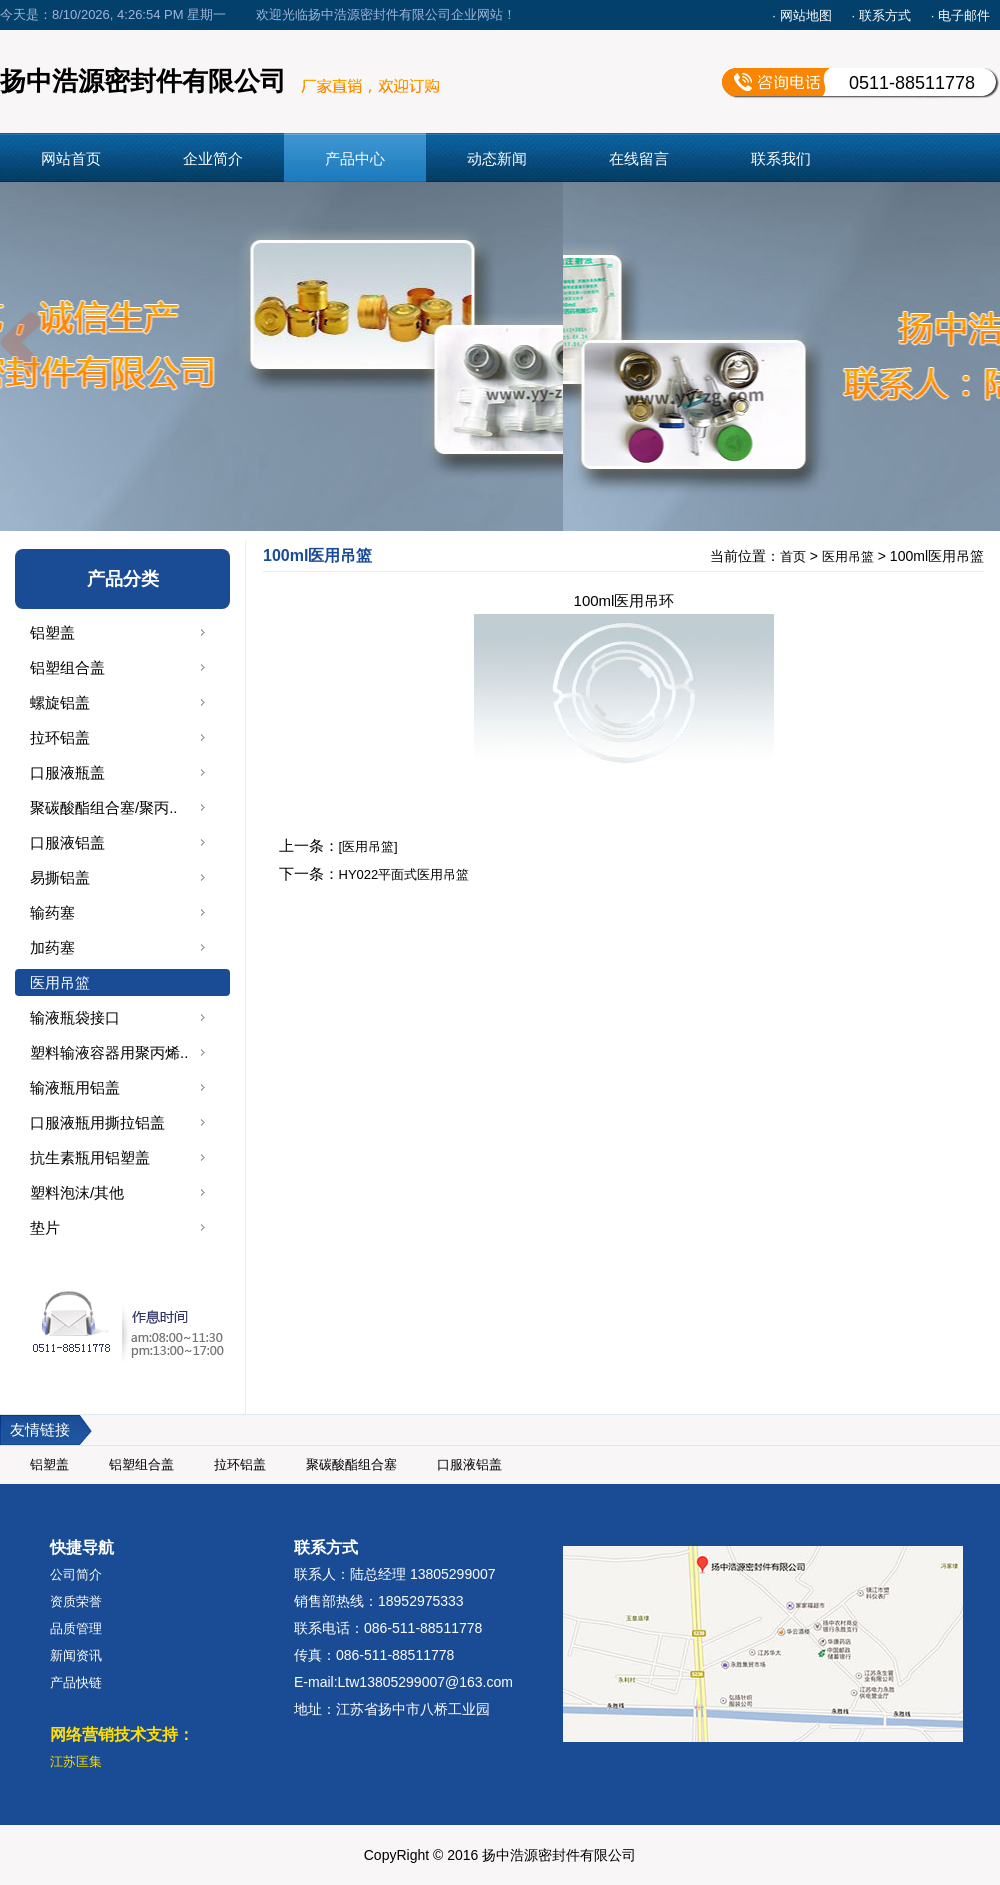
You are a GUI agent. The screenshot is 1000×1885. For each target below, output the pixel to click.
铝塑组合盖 (67, 667)
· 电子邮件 (960, 15)
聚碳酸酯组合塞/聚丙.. (104, 807)
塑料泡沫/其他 (77, 1192)
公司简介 (76, 1574)
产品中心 (355, 158)
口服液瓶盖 (67, 772)
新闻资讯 (76, 1655)
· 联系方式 (881, 15)
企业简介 (213, 158)
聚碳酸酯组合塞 (351, 1464)
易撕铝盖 (60, 877)
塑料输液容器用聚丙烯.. (109, 1052)
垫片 (45, 1227)
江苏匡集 (76, 1761)
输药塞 (52, 912)
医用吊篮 (60, 982)
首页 (793, 556)
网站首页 (71, 158)
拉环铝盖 (60, 737)
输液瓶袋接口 (75, 1017)
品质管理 (76, 1628)
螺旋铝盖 (60, 702)
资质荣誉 (76, 1601)
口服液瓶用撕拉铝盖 (97, 1122)
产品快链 (76, 1682)
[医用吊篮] (368, 846)
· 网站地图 (801, 15)
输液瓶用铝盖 (75, 1087)
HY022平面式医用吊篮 (404, 874)
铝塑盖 (52, 632)
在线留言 (639, 158)
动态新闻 (497, 158)
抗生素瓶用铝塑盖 (90, 1157)
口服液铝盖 (67, 842)
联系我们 (781, 158)
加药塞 (52, 947)
